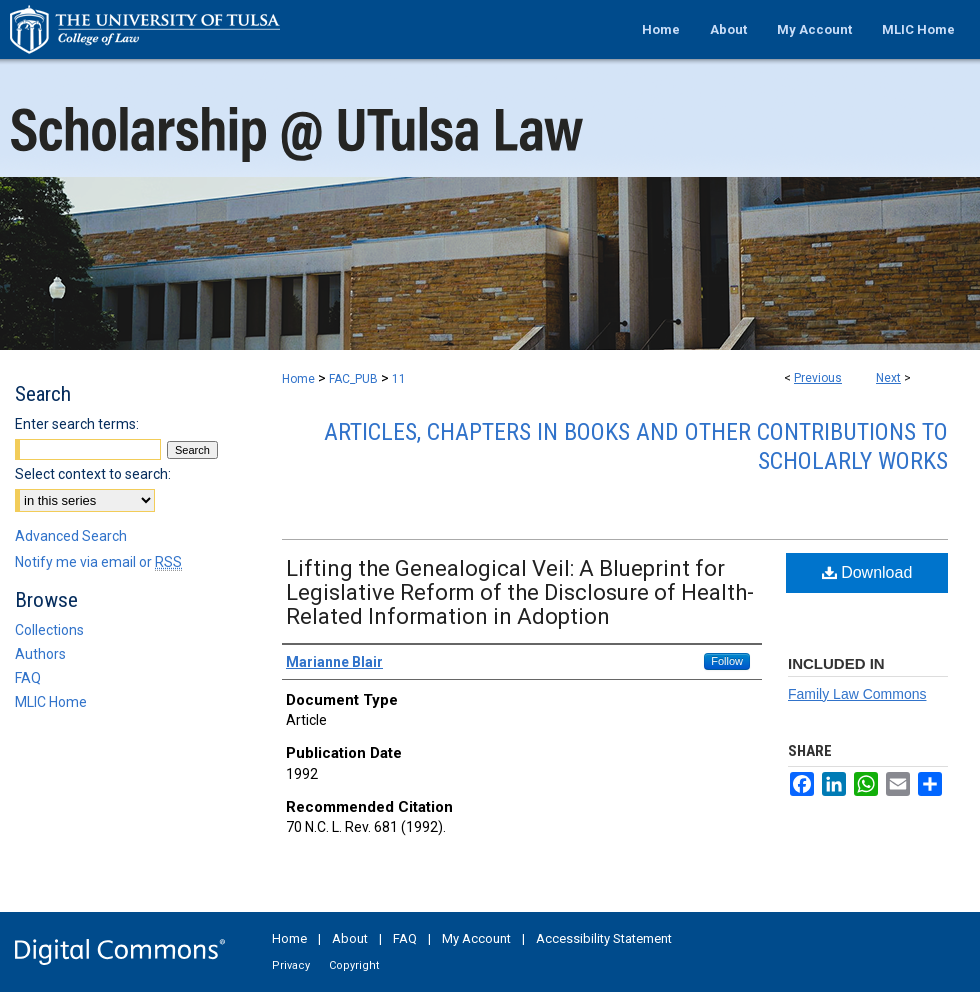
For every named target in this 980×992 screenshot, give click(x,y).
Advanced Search (71, 536)
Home (298, 379)
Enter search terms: (77, 424)
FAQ (28, 678)
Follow (727, 661)
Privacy (291, 965)
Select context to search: (93, 474)
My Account (476, 938)
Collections (49, 630)
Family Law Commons (857, 694)
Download (867, 572)
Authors (40, 654)
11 (399, 379)
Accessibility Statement (604, 938)
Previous (818, 378)
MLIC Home (51, 702)
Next (888, 378)
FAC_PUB (353, 379)
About (350, 938)
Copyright (354, 965)
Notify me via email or (98, 562)
